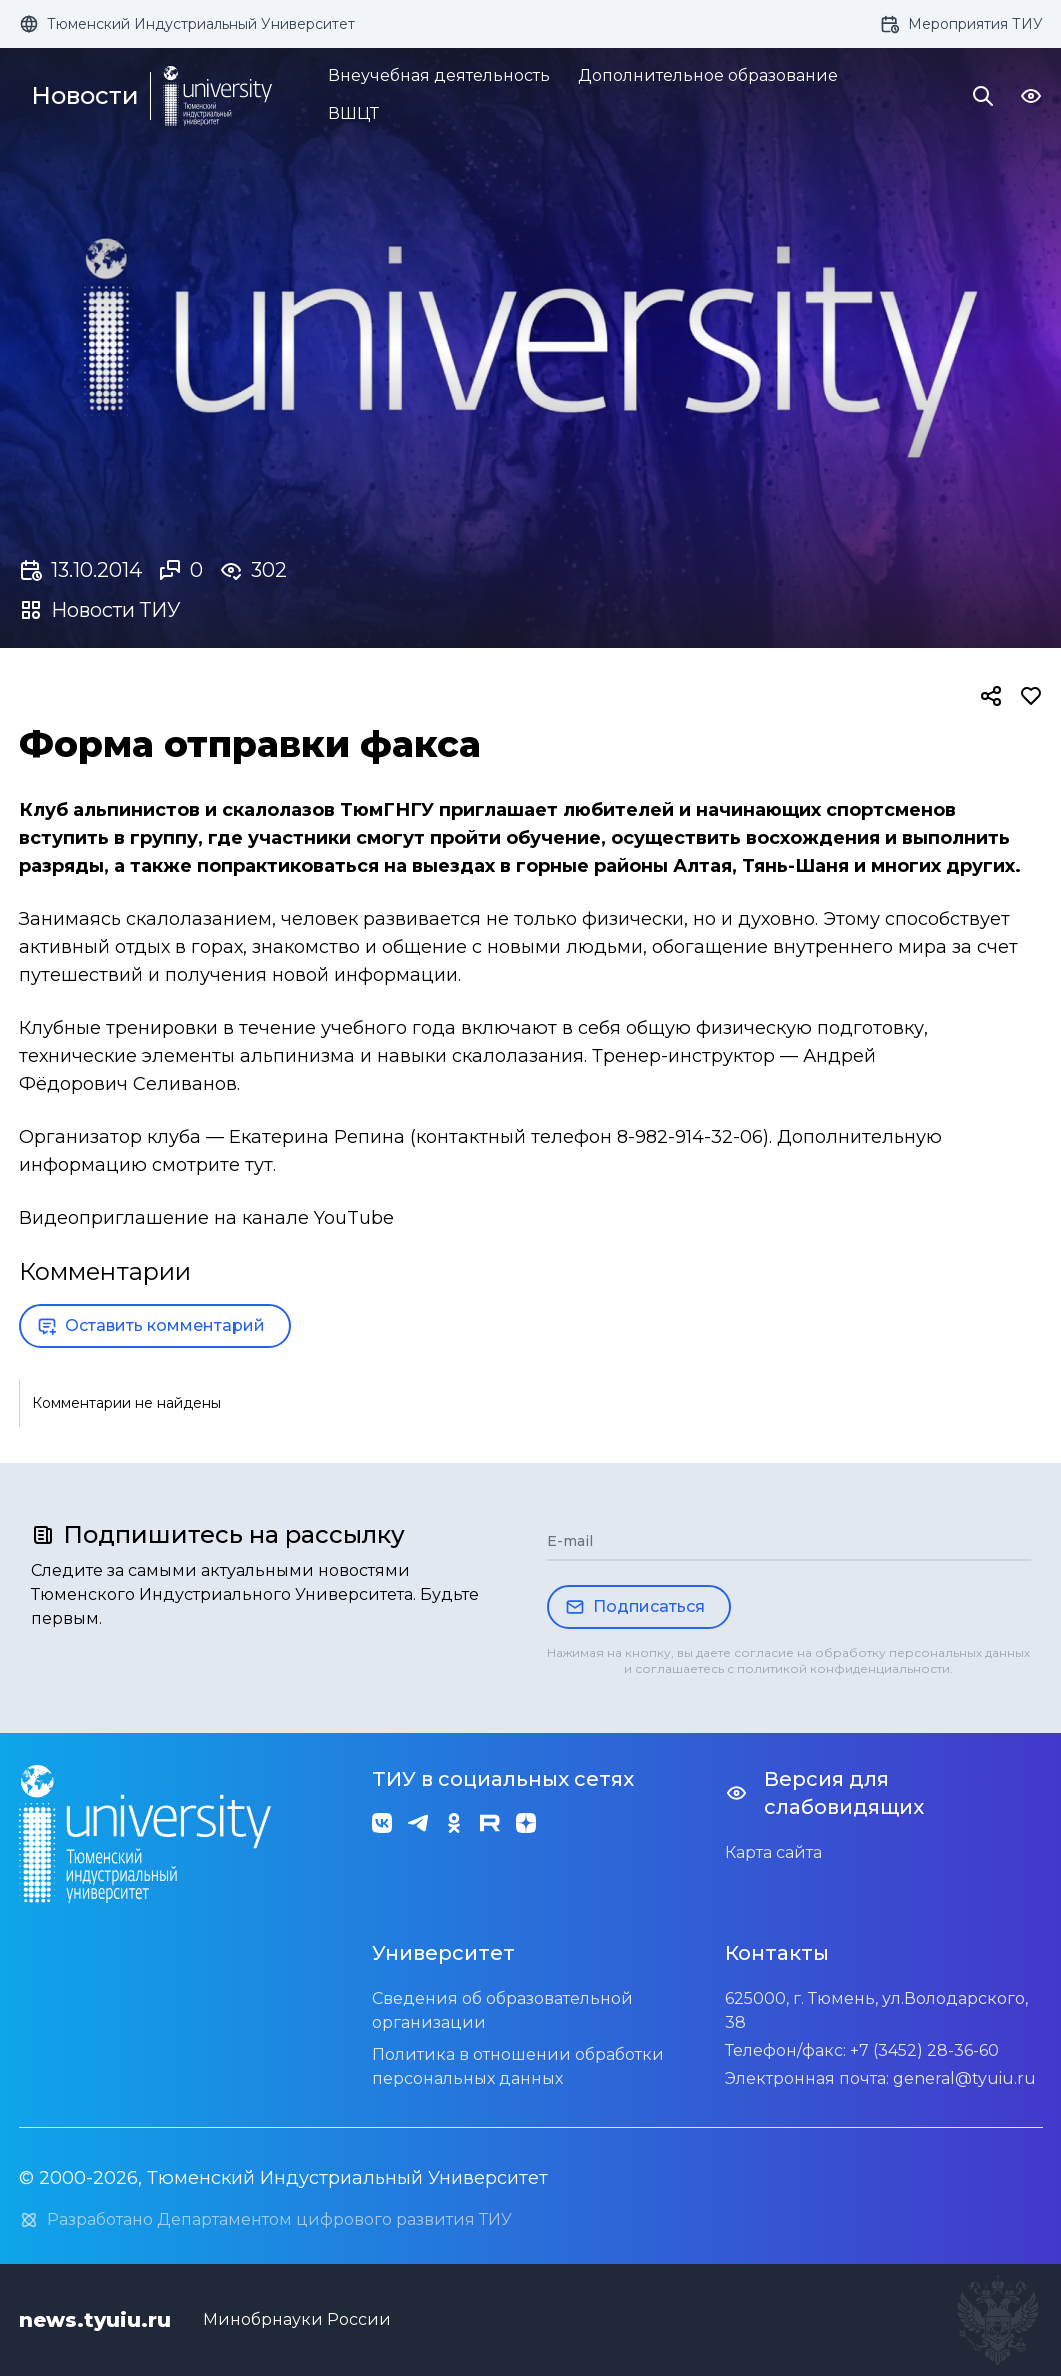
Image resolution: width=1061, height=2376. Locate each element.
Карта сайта (773, 1852)
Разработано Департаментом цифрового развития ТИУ (265, 2220)
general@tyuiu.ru (964, 2078)
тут (259, 1165)
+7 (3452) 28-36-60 (924, 2050)
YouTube (354, 1218)
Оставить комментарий (151, 1326)
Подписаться (635, 1607)
